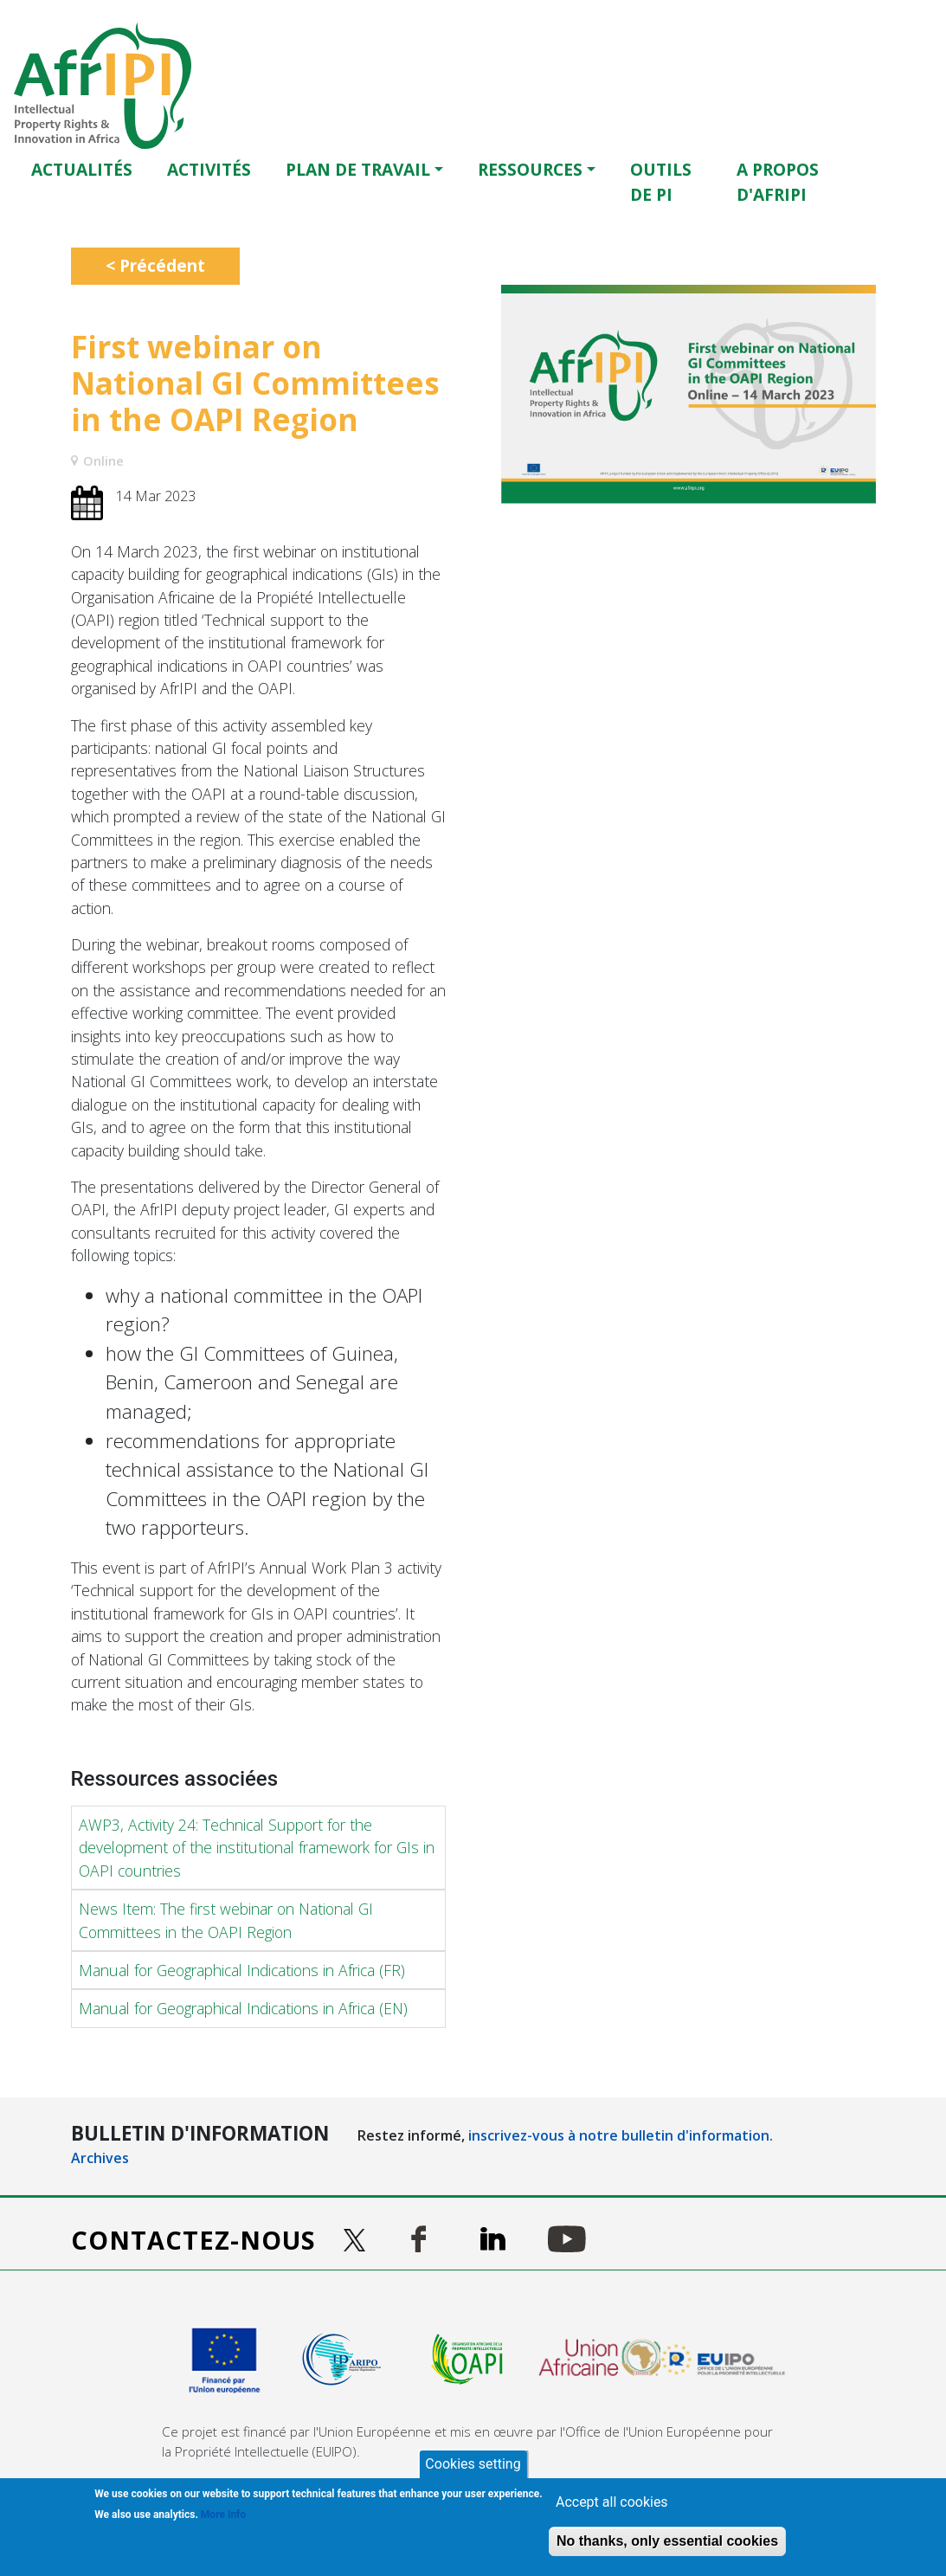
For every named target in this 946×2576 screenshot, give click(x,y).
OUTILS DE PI (661, 182)
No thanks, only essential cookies (667, 2541)
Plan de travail (358, 169)
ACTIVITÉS (209, 169)
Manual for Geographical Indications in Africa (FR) (242, 1970)
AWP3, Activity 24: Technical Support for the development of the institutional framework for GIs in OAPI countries (256, 1847)
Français (923, 181)
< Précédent (155, 265)
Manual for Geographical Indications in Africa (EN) (243, 2008)
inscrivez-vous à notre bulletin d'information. (620, 2135)
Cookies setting (472, 2464)
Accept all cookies (612, 2502)
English (899, 181)
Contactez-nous (193, 2240)
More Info (223, 2514)
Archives (100, 2157)
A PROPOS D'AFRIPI (778, 182)
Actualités (81, 169)
